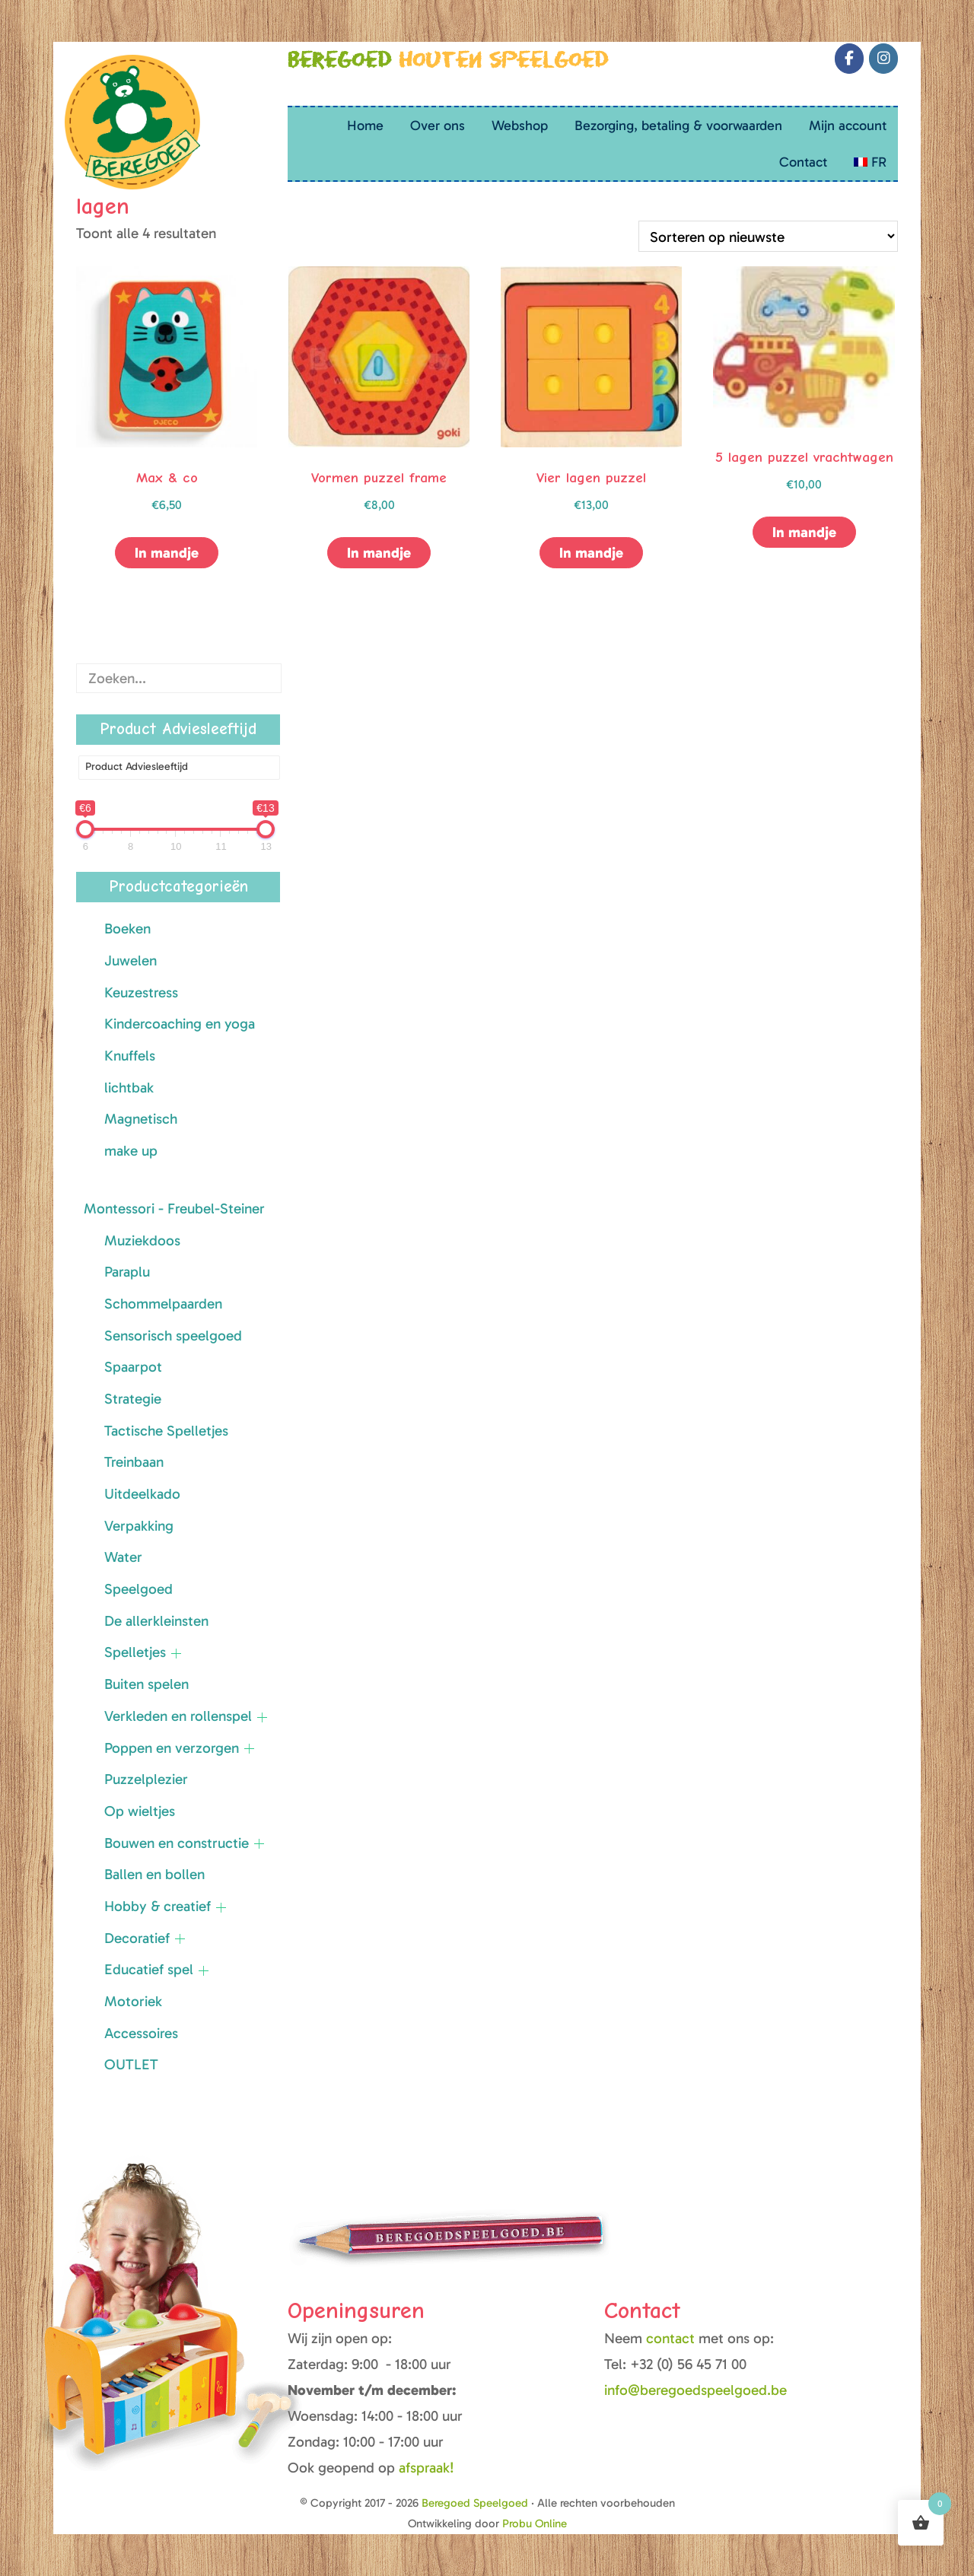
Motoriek (133, 2001)
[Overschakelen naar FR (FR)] (870, 162)
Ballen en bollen (154, 1874)
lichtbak (129, 1087)
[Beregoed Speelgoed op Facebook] (849, 58)
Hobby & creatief (157, 1906)
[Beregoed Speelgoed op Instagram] (883, 58)
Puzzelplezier (146, 1779)
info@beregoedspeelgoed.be (695, 2390)
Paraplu (127, 1271)
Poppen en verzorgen (171, 1748)
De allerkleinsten (156, 1621)
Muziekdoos (142, 1240)
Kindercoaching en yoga (179, 1023)
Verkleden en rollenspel (178, 1716)
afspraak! (426, 2467)
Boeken (127, 928)
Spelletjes (135, 1652)
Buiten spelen (146, 1684)
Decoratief (137, 1938)
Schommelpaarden (163, 1303)
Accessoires (141, 2033)
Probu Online (534, 2523)
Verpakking (138, 1525)
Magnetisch (140, 1118)
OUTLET (131, 2064)
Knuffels (129, 1055)
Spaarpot (133, 1366)
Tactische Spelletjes (166, 1430)
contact (672, 2338)
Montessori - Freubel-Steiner (174, 1208)
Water (123, 1557)
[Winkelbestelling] (768, 236)
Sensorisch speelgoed (173, 1335)
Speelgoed (138, 1589)
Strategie (132, 1398)
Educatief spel (148, 1969)
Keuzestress (141, 992)
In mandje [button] (167, 552)
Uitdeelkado (142, 1494)
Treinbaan (134, 1462)
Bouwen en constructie (176, 1843)
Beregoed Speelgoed (83, 19)
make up (131, 1150)
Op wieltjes (139, 1811)
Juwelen (130, 960)
